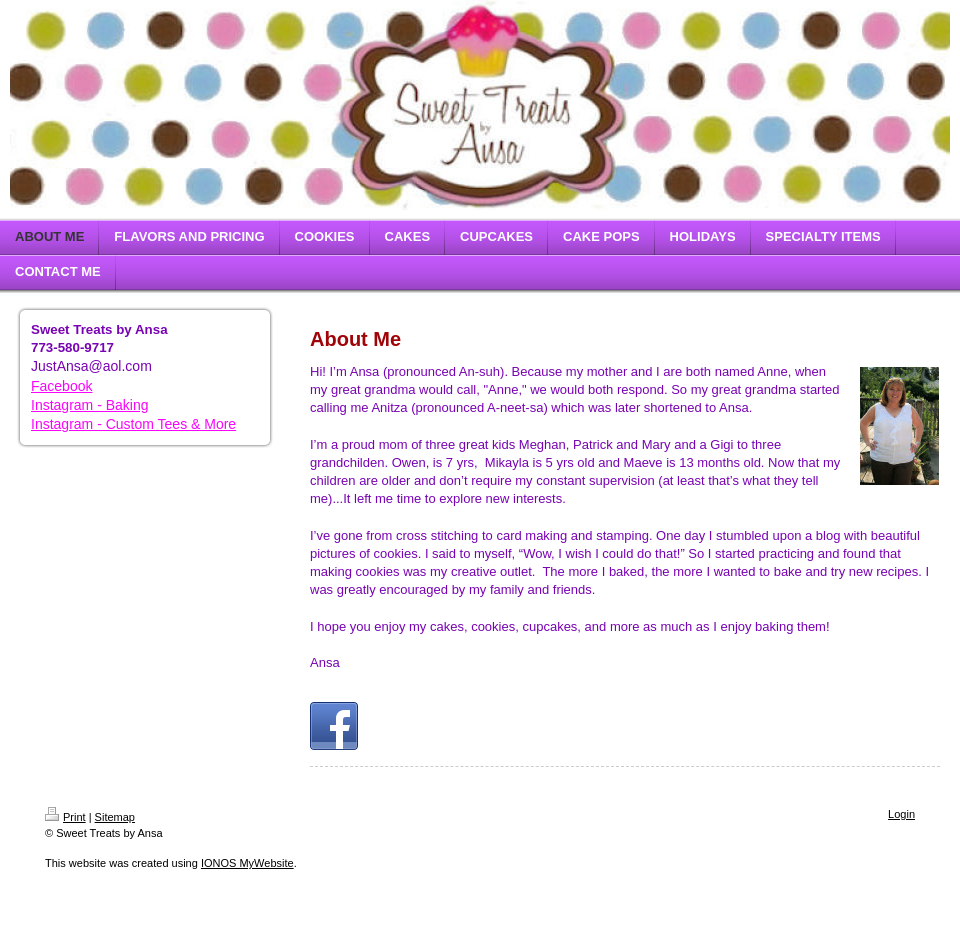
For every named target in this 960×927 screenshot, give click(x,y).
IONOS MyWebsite (247, 863)
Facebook (61, 386)
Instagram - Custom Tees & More (133, 424)
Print (65, 817)
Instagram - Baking (90, 405)
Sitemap (115, 817)
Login (901, 814)
